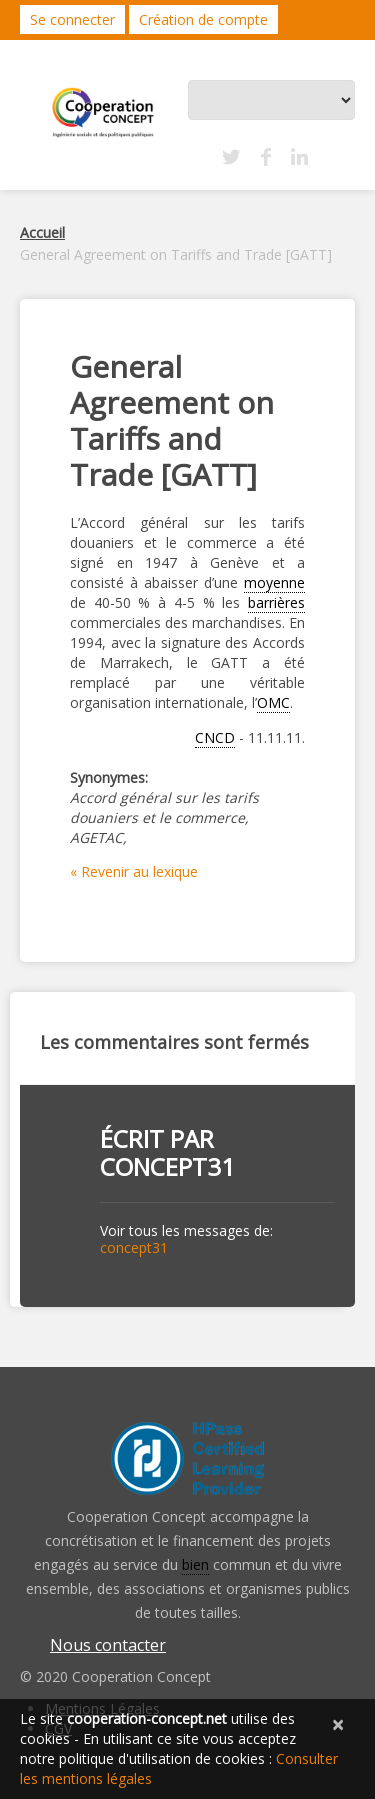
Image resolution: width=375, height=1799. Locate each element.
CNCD (215, 737)
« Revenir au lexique (134, 871)
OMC (273, 702)
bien (195, 1564)
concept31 (167, 1166)
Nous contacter (108, 1645)
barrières (276, 602)
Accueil (42, 232)
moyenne (274, 582)
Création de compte (203, 19)
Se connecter (72, 19)
